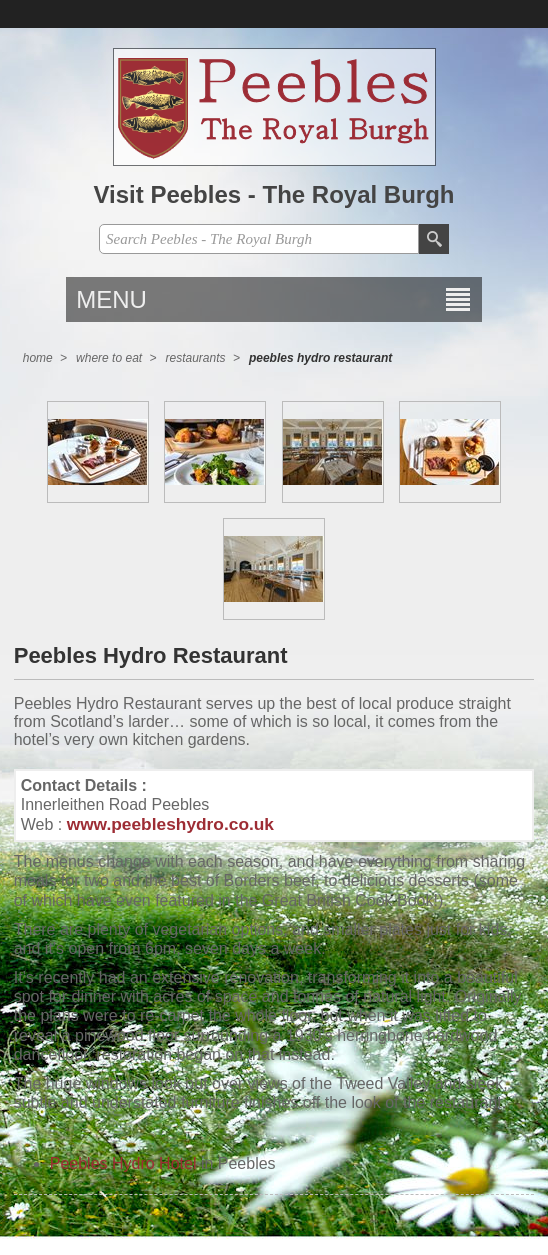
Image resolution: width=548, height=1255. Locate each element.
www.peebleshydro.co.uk (170, 824)
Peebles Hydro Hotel (123, 1163)
